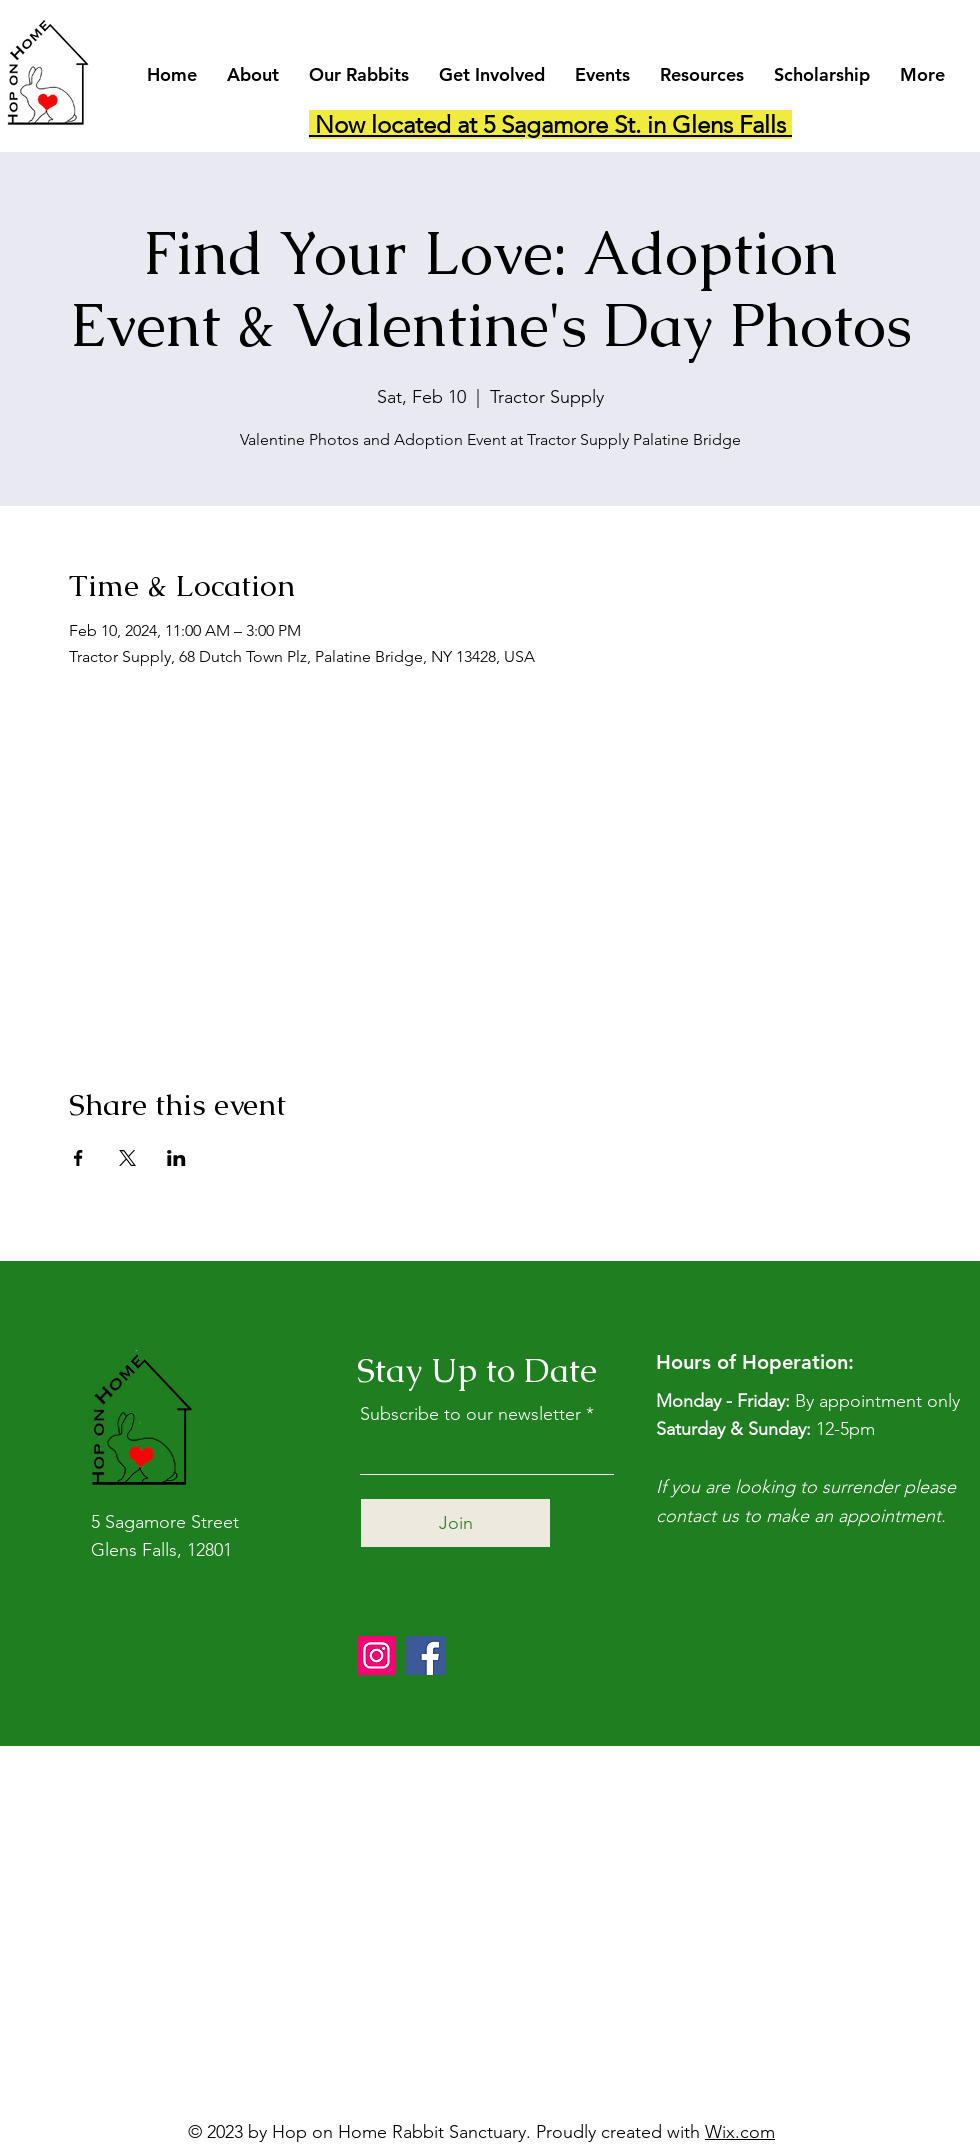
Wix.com (740, 2132)
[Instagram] (376, 1655)
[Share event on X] (127, 1158)
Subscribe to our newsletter (470, 1414)
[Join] (455, 1523)
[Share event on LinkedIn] (176, 1158)
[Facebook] (425, 1655)
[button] (253, 75)
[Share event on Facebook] (78, 1158)
